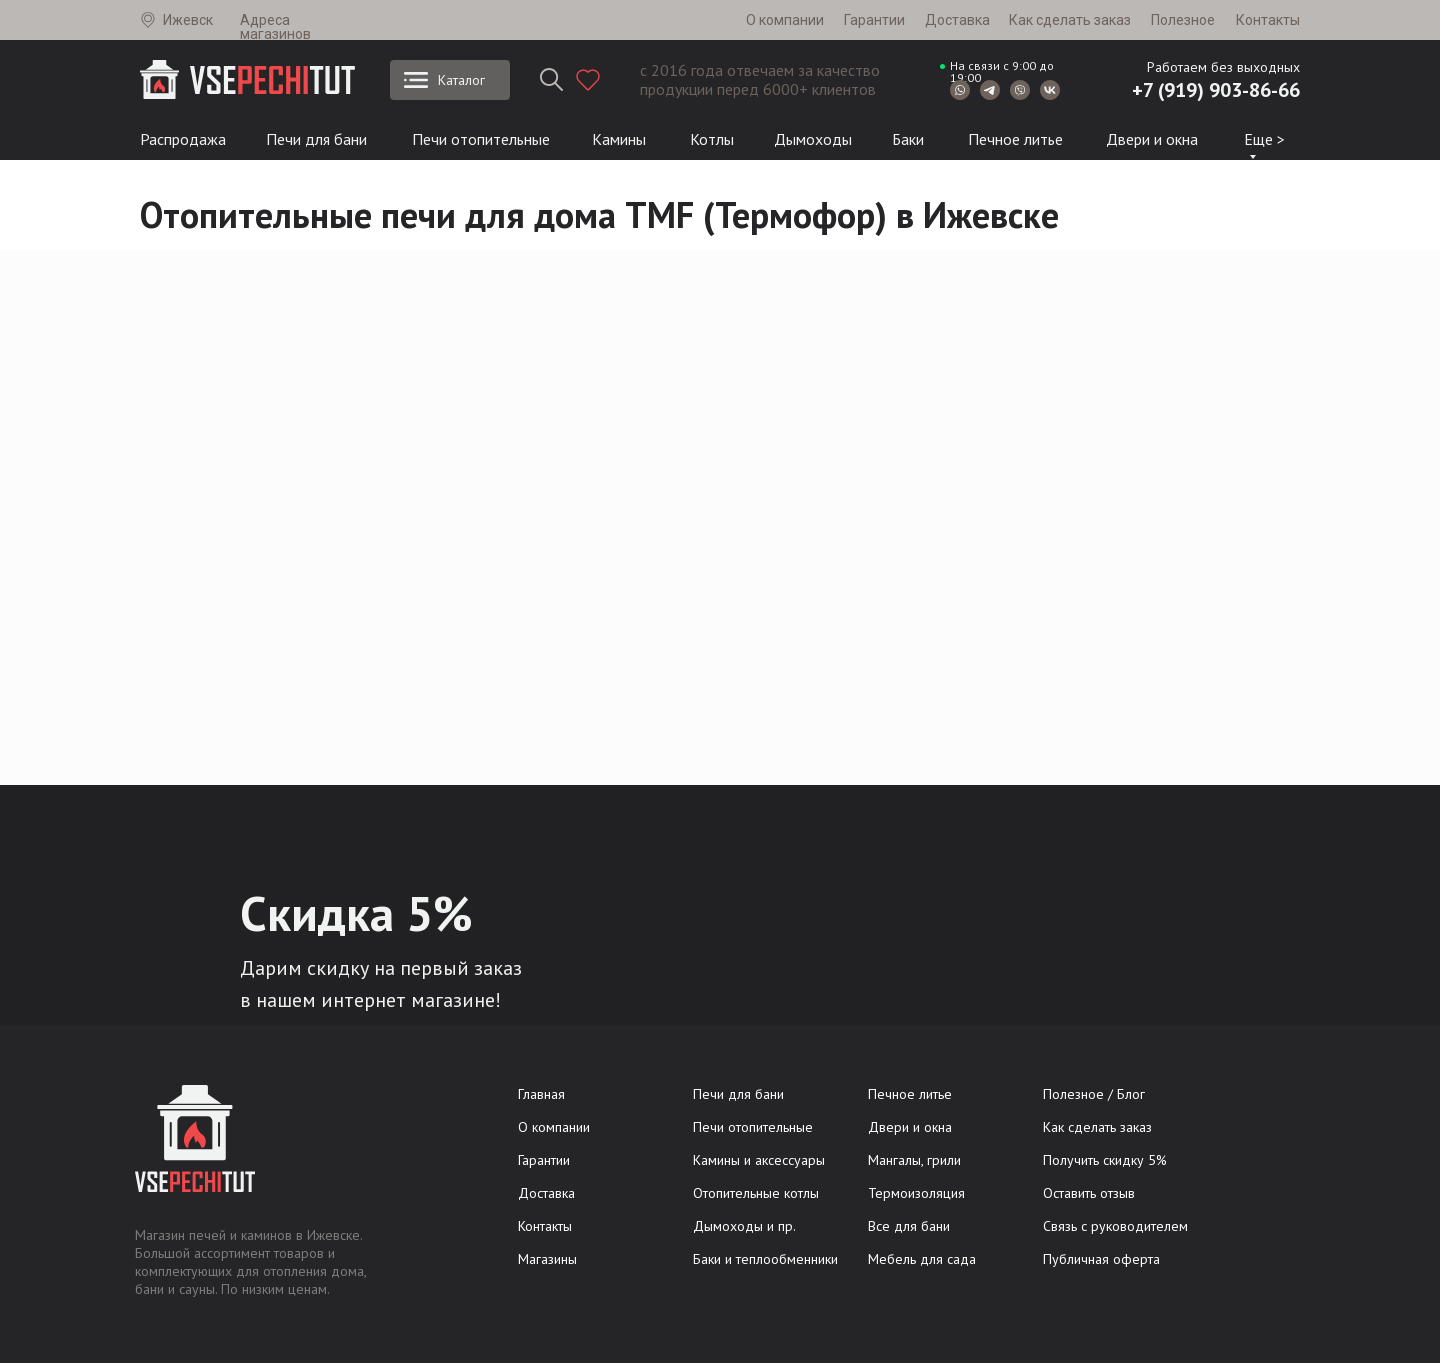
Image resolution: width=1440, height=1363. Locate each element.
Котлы (712, 139)
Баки (908, 139)
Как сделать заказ (1070, 20)
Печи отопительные (481, 139)
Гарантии (874, 20)
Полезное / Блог (1094, 1094)
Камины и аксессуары (759, 1160)
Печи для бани (316, 139)
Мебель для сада (922, 1259)
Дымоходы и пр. (744, 1226)
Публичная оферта (1101, 1259)
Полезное (1183, 20)
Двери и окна (1152, 139)
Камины (619, 139)
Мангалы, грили (914, 1160)
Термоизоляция (916, 1193)
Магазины (547, 1259)
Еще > (1264, 139)
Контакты (1268, 20)
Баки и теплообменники (765, 1259)
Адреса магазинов (275, 27)
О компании (785, 20)
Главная (541, 1094)
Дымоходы (813, 139)
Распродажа (183, 139)
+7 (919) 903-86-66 (1216, 90)
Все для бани (909, 1226)
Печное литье (1015, 139)
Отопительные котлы (756, 1193)
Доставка (957, 20)
